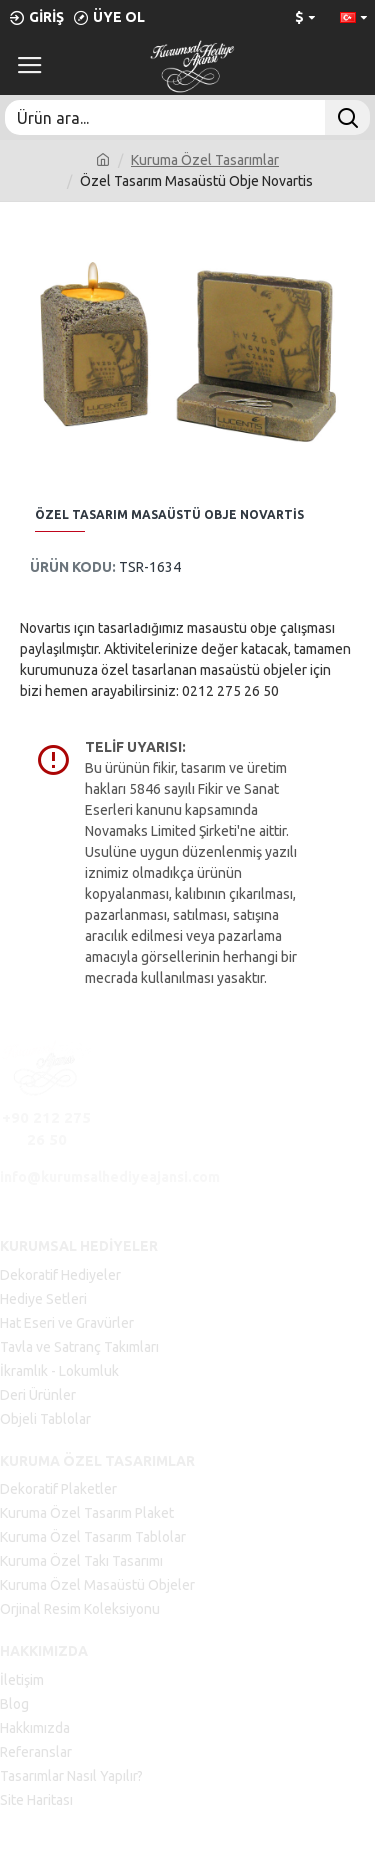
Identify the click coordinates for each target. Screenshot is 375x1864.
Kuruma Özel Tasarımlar (205, 160)
